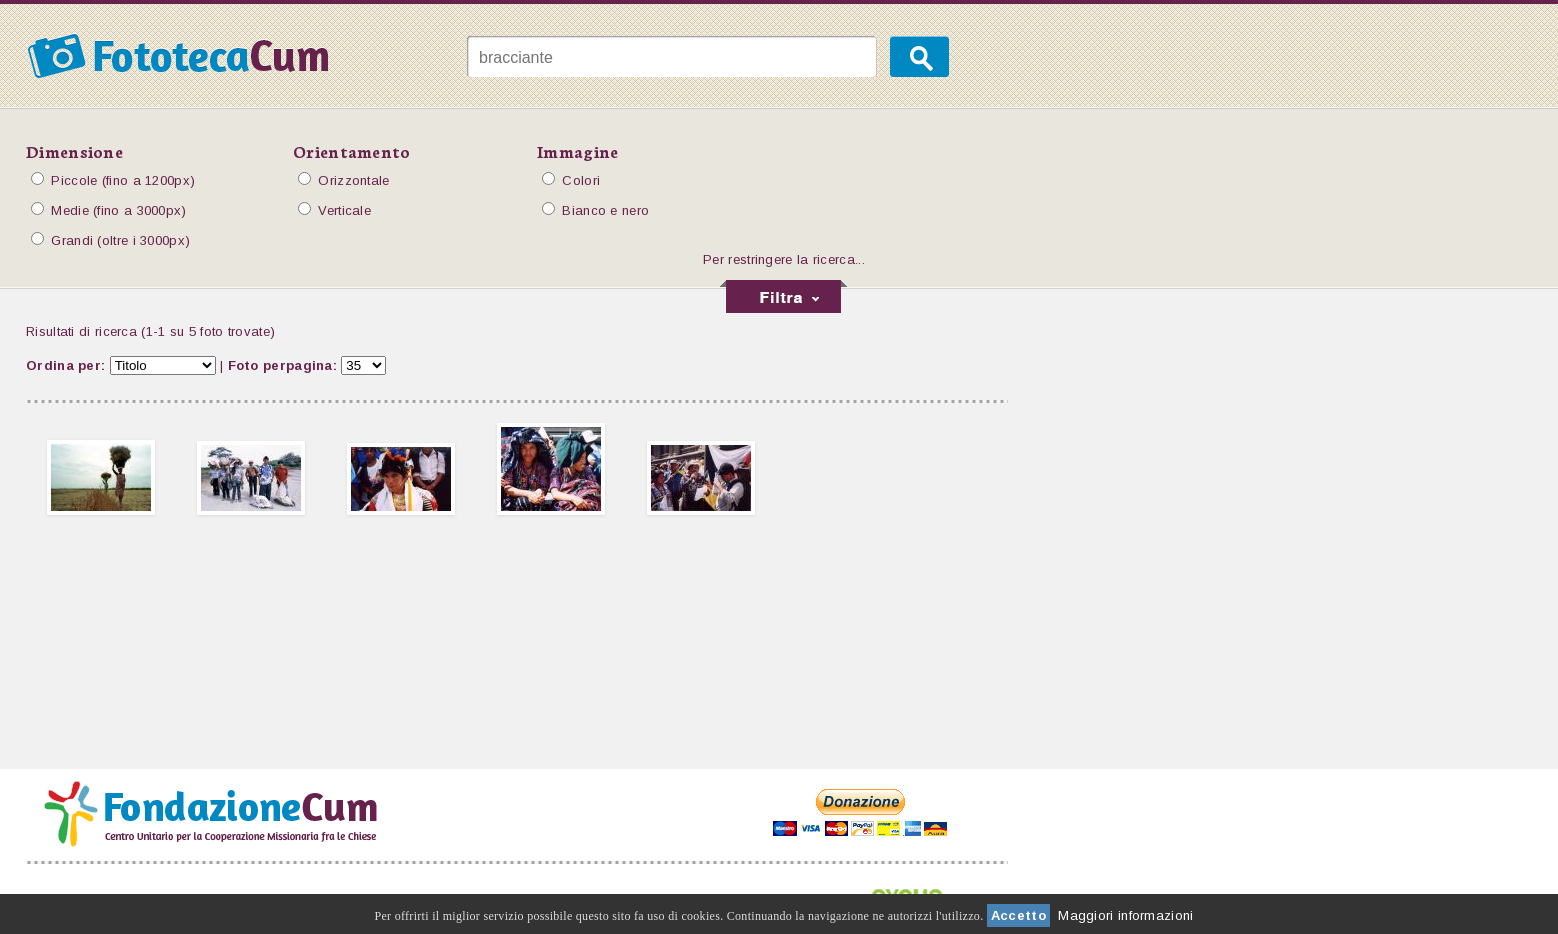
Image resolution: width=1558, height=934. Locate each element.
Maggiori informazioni (1125, 915)
